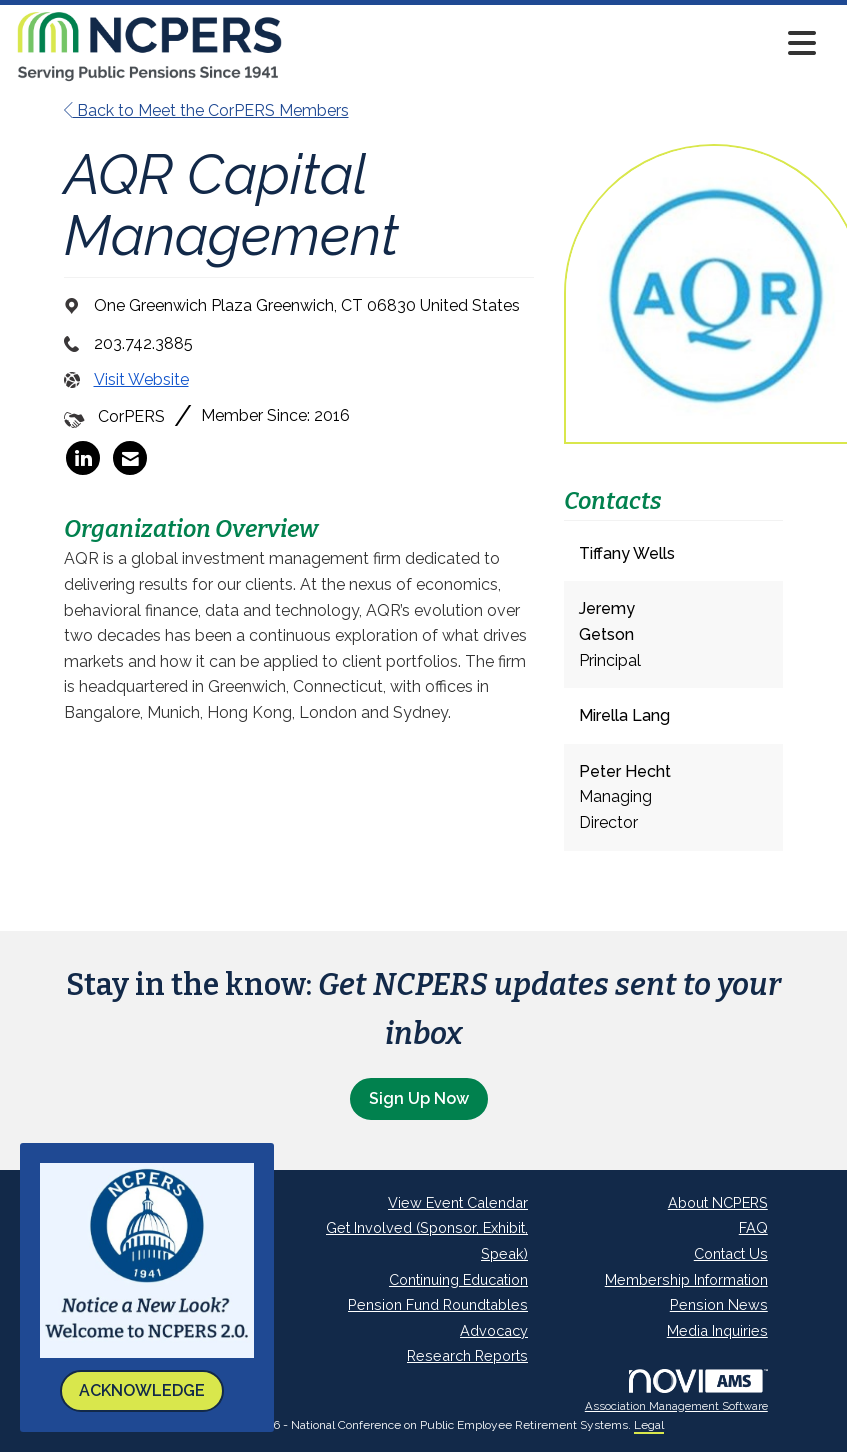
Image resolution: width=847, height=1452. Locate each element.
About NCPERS (718, 1202)
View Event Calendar (458, 1202)
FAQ (753, 1227)
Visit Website (141, 379)
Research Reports (467, 1355)
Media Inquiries (717, 1330)
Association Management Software (676, 1391)
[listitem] (83, 458)
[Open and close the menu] (555, 43)
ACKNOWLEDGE (142, 1390)
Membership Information (686, 1279)
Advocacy (494, 1330)
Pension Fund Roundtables (438, 1304)
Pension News (719, 1304)
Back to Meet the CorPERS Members (206, 110)
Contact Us (731, 1253)
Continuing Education (458, 1279)
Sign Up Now (419, 1098)
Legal (649, 1425)
